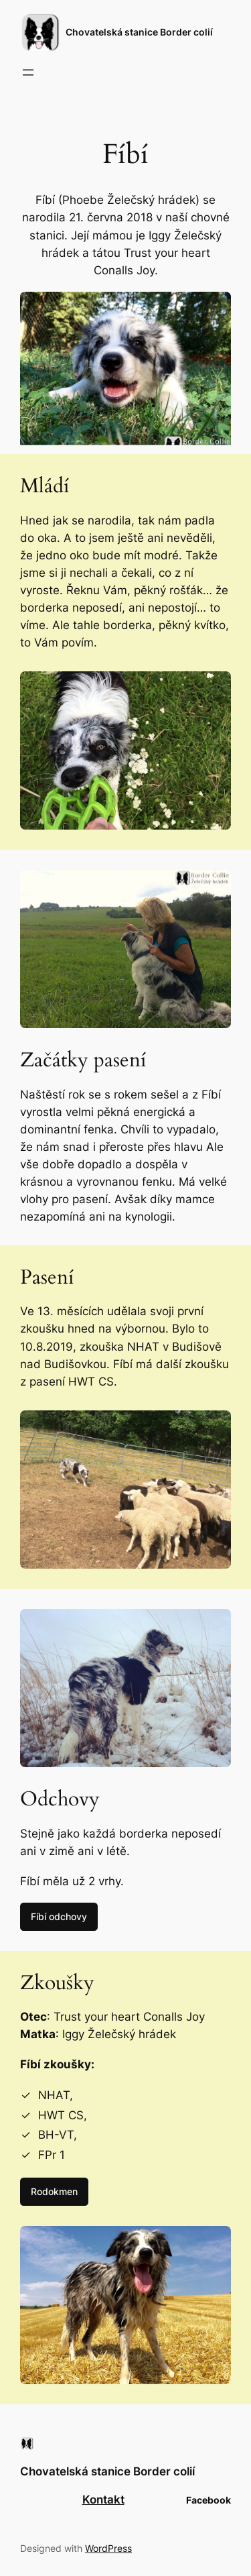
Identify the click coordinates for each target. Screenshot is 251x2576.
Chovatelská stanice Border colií (139, 32)
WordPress (108, 2548)
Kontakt (103, 2499)
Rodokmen (54, 2191)
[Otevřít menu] (28, 72)
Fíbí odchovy (59, 1916)
